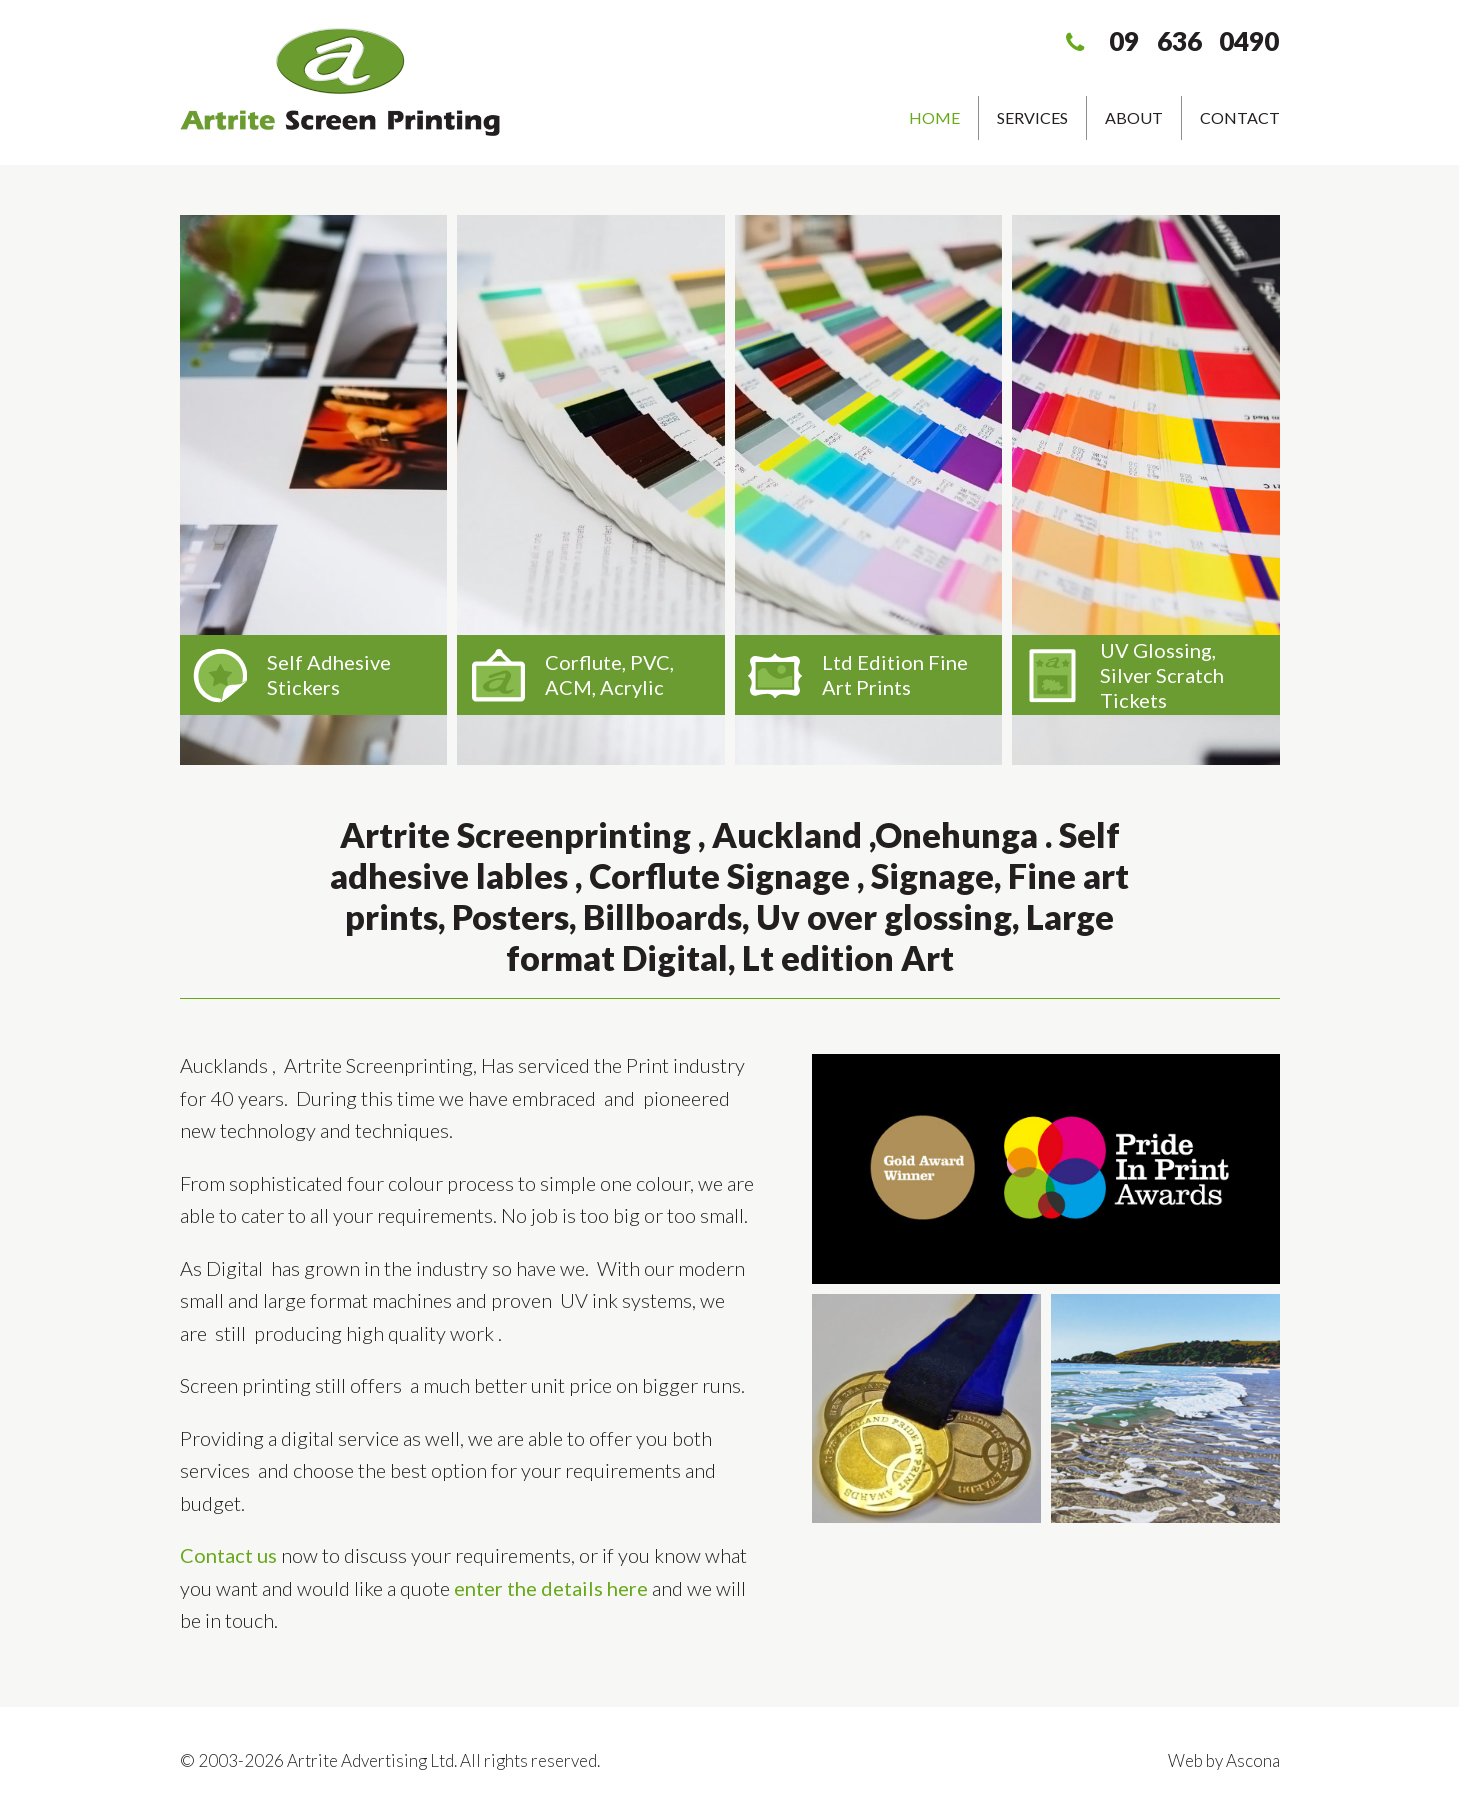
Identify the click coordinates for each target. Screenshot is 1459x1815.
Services (1032, 117)
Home (934, 117)
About (1134, 117)
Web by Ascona (1224, 1760)
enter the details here (551, 1588)
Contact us (228, 1555)
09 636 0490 (1194, 41)
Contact (1240, 117)
